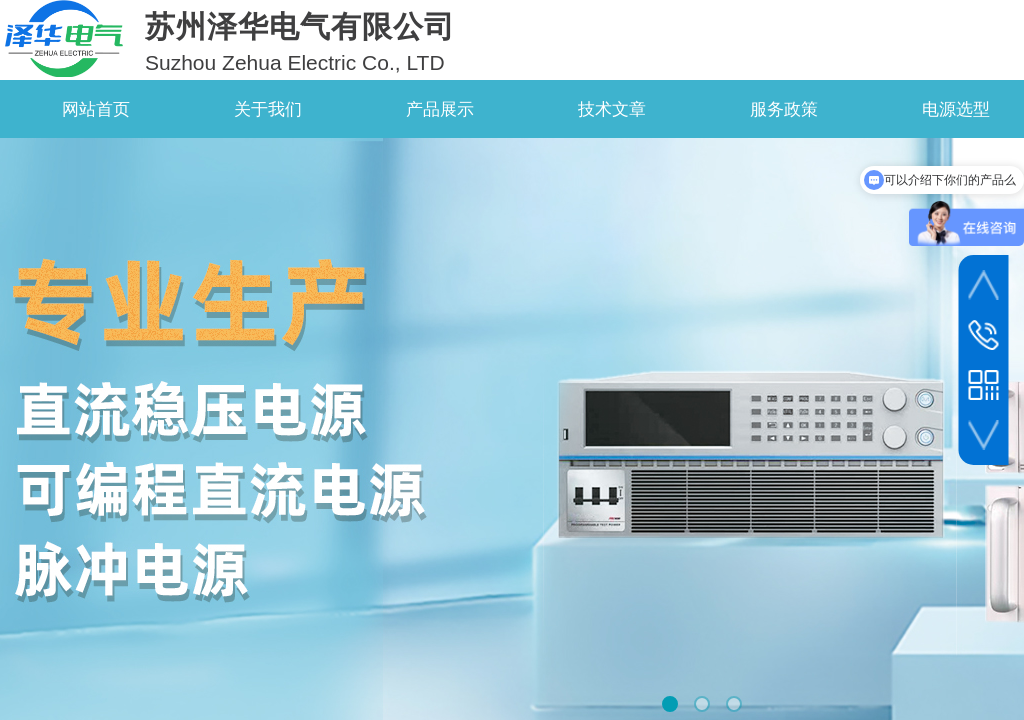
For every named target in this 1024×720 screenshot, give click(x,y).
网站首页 (96, 109)
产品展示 (440, 109)
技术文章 (612, 109)
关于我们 (268, 109)
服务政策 (784, 109)
